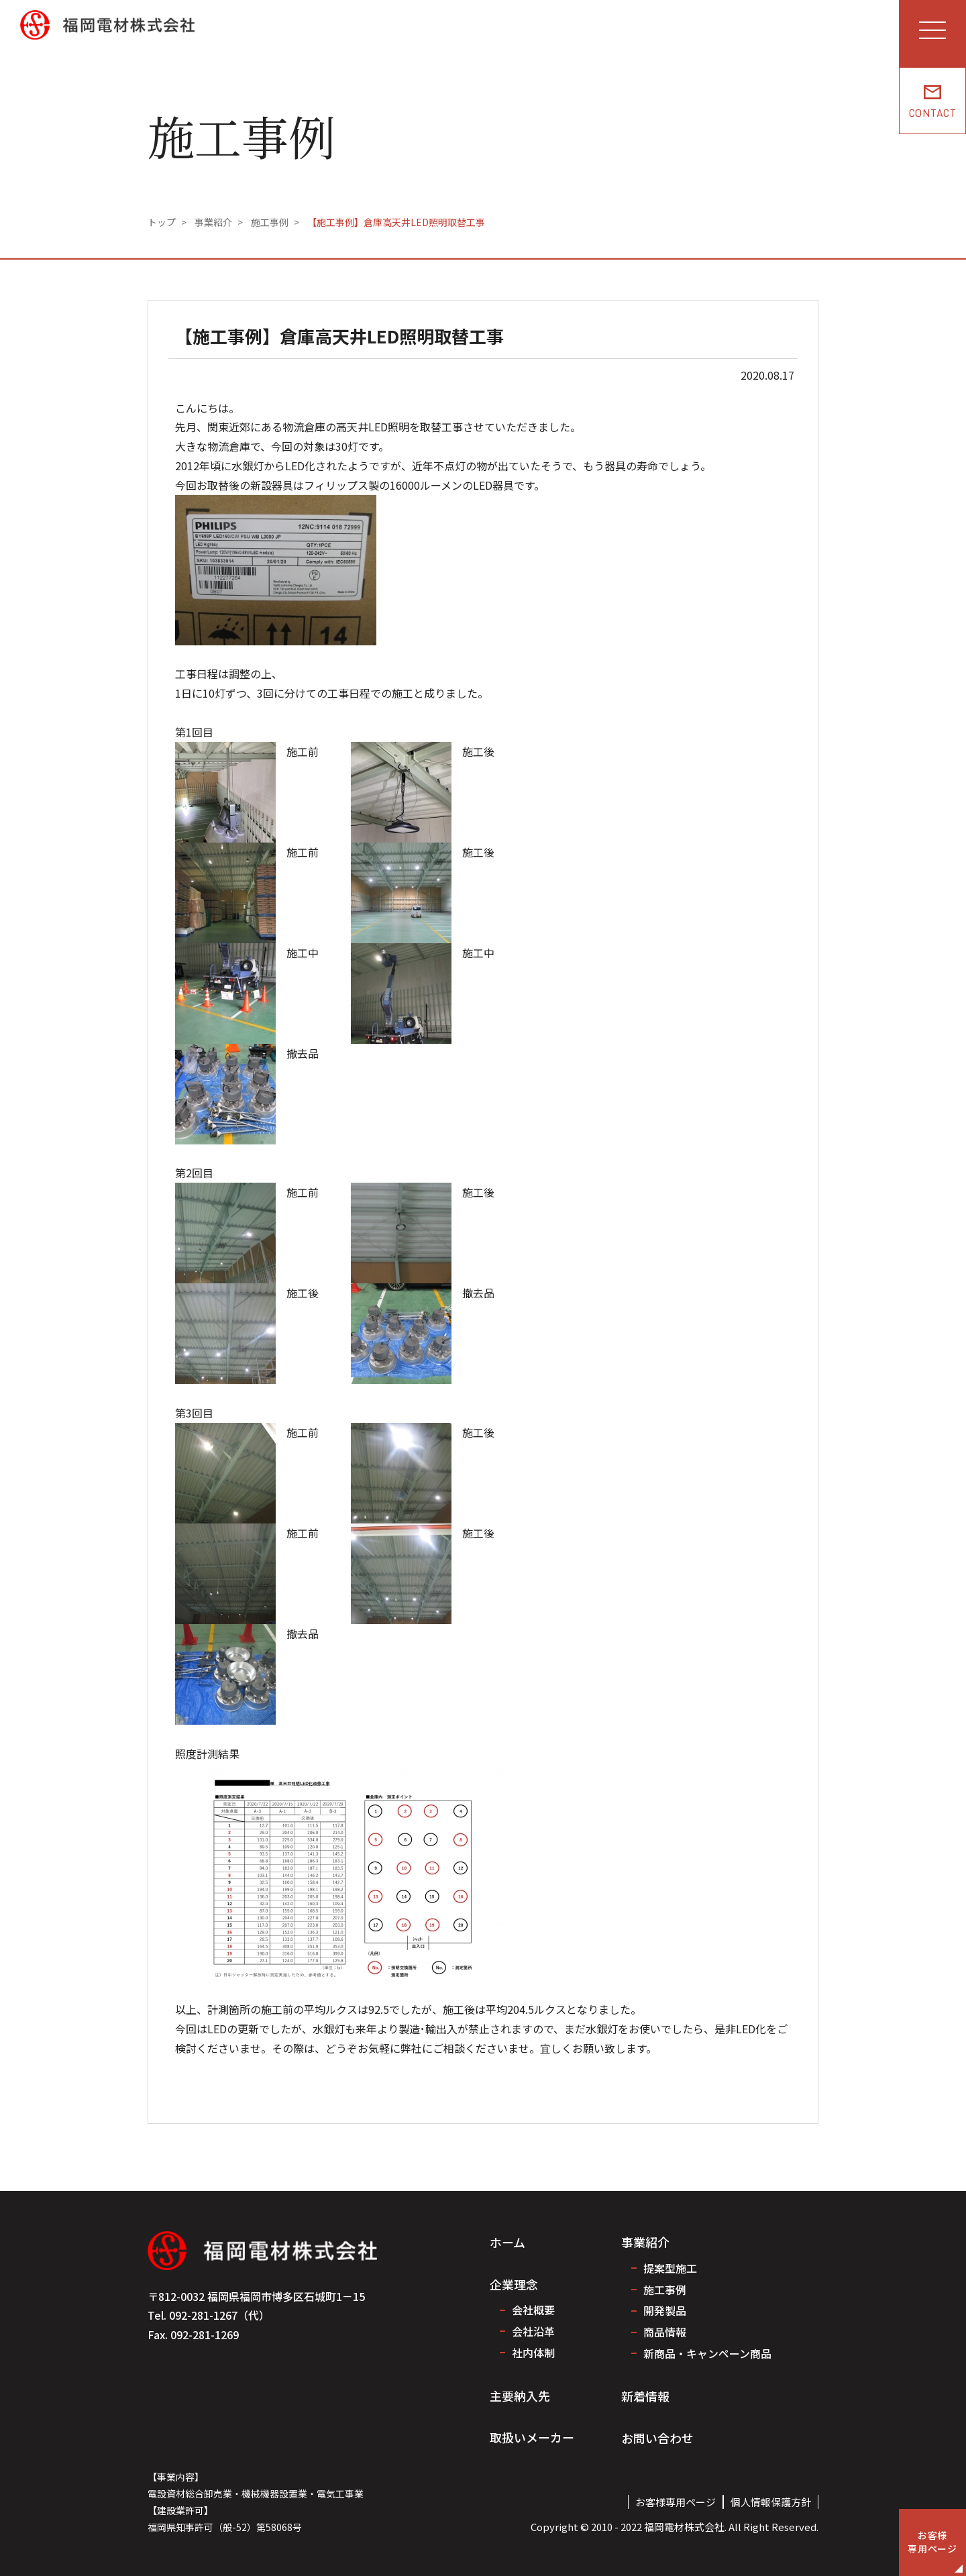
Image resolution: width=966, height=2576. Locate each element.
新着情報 (645, 2396)
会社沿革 (533, 2331)
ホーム (507, 2242)
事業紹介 (645, 2242)
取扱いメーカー (532, 2437)
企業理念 (514, 2284)
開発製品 (664, 2310)
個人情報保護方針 (771, 2502)
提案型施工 (670, 2268)
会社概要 (533, 2310)
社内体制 (533, 2353)
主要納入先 (520, 2395)
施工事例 (664, 2290)
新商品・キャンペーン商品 (707, 2353)
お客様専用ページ (675, 2502)
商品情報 (664, 2332)
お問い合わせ (657, 2438)
